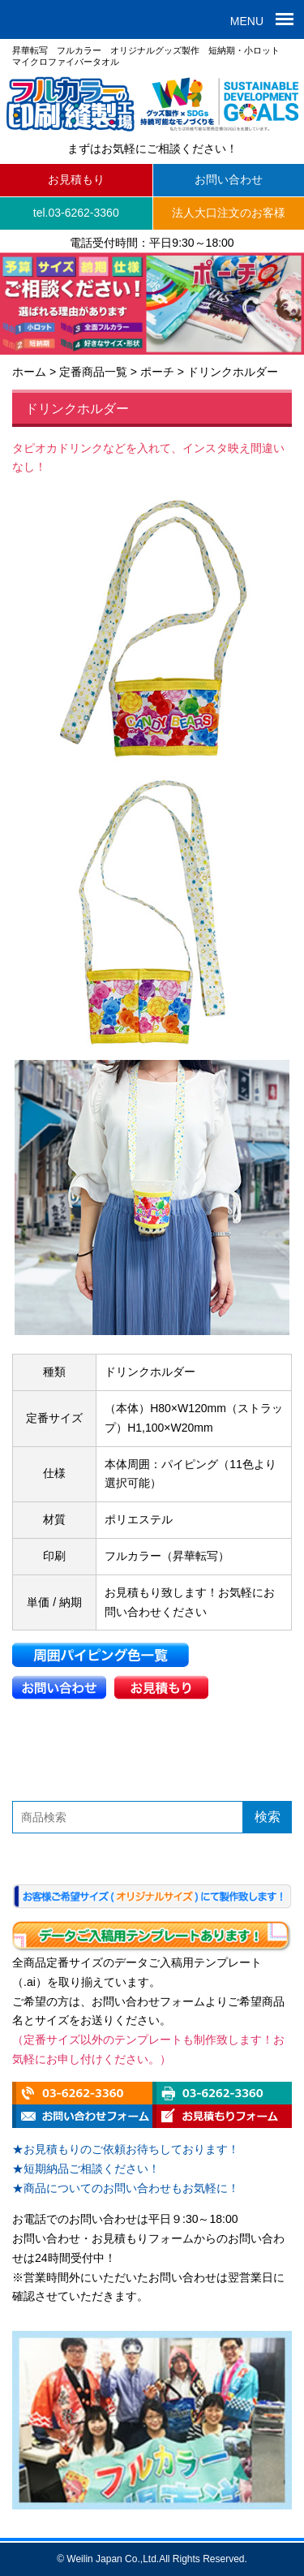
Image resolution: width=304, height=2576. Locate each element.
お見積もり (76, 179)
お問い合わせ (229, 179)
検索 (267, 1817)
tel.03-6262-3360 (76, 212)
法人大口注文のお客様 (228, 212)
